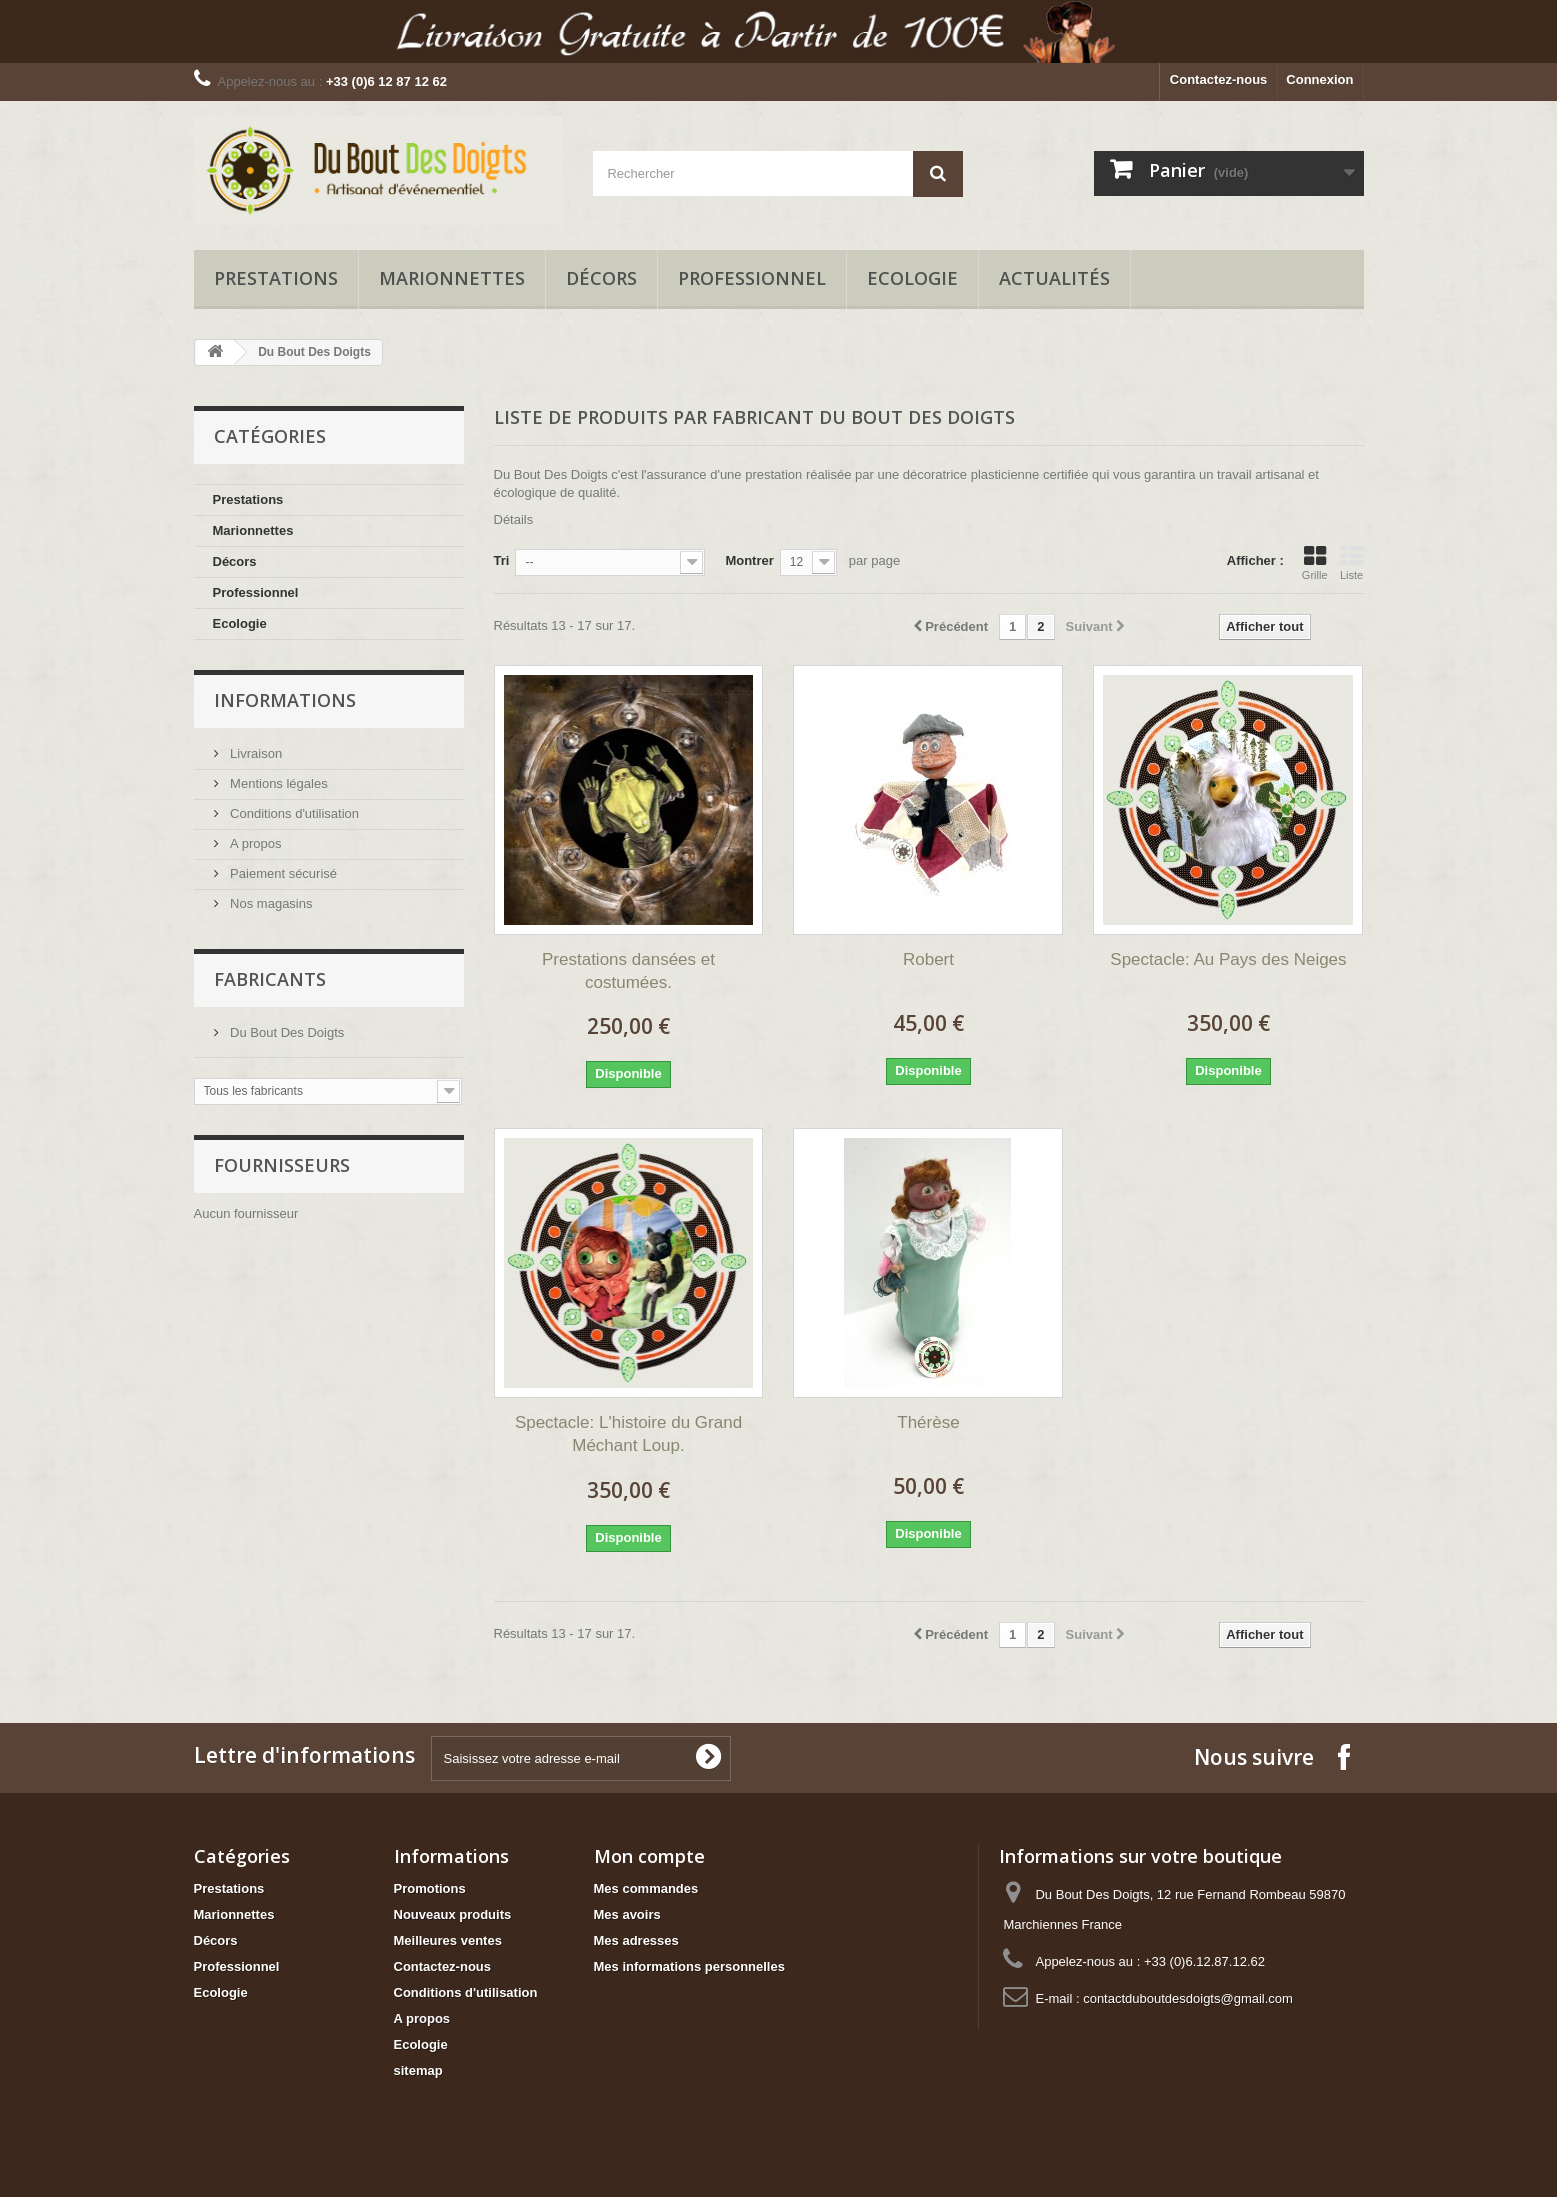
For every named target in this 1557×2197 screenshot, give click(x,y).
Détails (514, 519)
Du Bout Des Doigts (286, 1032)
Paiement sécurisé (282, 873)
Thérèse (928, 1422)
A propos (254, 843)
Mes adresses (636, 1940)
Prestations (276, 278)
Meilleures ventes (448, 1940)
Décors (601, 278)
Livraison (255, 753)
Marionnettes (452, 278)
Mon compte (649, 1856)
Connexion (1319, 79)
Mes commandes (646, 1888)
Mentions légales (277, 783)
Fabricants (270, 979)
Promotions (430, 1888)
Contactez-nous (1219, 79)
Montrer (749, 560)
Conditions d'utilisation (293, 813)
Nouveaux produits (453, 1914)
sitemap (418, 2070)
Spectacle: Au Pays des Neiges (1228, 959)
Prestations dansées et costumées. (628, 971)
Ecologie (912, 278)
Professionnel (752, 278)
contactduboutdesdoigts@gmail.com (1188, 1998)
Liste (1352, 563)
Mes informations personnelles (689, 1966)
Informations (285, 700)
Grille (1315, 563)
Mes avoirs (627, 1914)
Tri (502, 560)
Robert (928, 959)
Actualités (1054, 278)
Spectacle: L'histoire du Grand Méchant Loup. (628, 1434)
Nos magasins (270, 903)
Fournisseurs (282, 1165)
